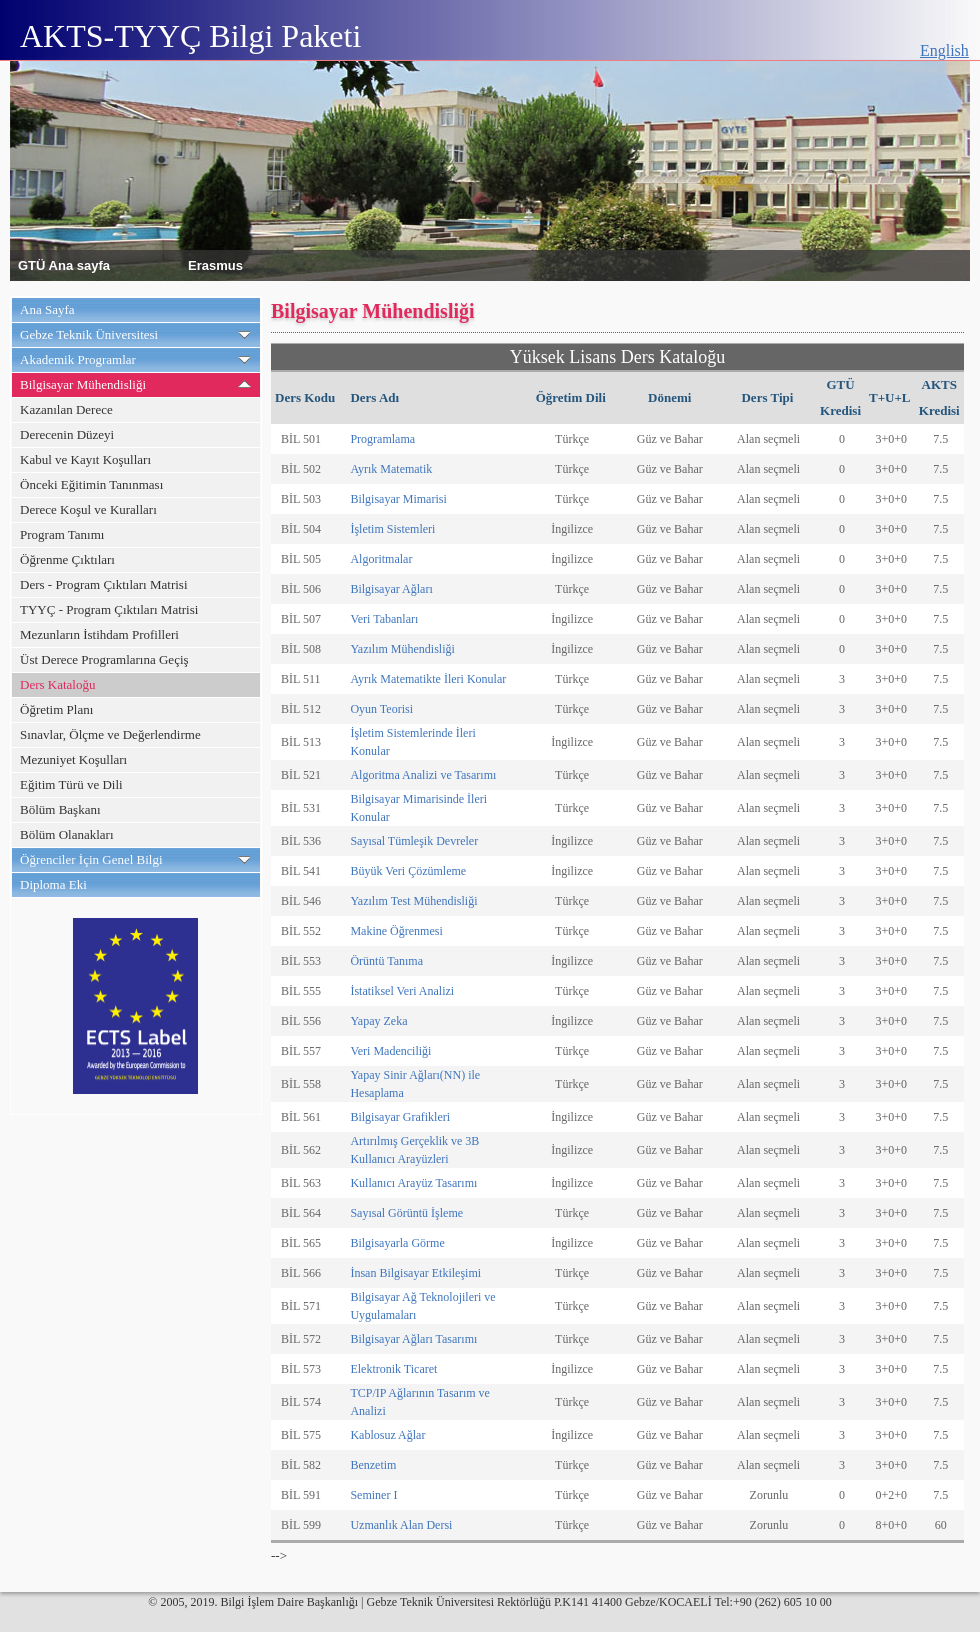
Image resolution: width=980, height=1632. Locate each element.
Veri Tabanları (384, 619)
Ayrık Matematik (391, 469)
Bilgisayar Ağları (391, 589)
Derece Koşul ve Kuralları (88, 509)
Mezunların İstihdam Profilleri (99, 634)
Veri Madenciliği (390, 1051)
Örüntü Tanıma (386, 961)
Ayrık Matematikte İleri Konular (428, 679)
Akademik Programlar (78, 359)
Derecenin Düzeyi (67, 434)
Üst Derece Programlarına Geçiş (104, 659)
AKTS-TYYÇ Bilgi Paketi (190, 36)
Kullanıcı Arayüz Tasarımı (413, 1183)
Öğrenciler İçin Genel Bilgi (91, 859)
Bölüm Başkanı (60, 809)
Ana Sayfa (47, 309)
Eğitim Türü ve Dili (71, 784)
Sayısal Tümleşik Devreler (414, 841)
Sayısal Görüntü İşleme (406, 1213)
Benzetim (373, 1465)
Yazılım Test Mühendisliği (413, 901)
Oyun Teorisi (381, 709)
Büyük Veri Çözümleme (408, 871)
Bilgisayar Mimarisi (398, 499)
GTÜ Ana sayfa (64, 264)
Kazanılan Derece (66, 409)
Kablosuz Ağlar (387, 1435)
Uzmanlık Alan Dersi (401, 1525)
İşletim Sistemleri (392, 529)
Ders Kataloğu (57, 684)
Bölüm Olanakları (67, 834)
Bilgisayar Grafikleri (400, 1117)
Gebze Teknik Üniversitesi (89, 334)
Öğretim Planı (56, 709)
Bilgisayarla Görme (397, 1243)
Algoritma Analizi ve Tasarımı (423, 775)
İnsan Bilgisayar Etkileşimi (415, 1273)
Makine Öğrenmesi (396, 931)
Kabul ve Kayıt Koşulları (85, 459)
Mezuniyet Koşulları (73, 759)
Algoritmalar (381, 559)
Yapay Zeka (378, 1021)
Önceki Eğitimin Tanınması (91, 484)
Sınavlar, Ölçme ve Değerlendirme (110, 734)
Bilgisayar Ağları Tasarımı (413, 1339)
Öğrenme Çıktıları (67, 559)
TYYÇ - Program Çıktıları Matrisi (109, 609)
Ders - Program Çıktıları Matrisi (104, 584)
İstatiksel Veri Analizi (402, 991)
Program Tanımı (62, 534)
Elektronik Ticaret (393, 1369)
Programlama (382, 439)
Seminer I (373, 1495)
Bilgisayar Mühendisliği (83, 384)
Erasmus (215, 264)
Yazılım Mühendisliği (402, 649)
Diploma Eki (53, 884)
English (944, 50)
